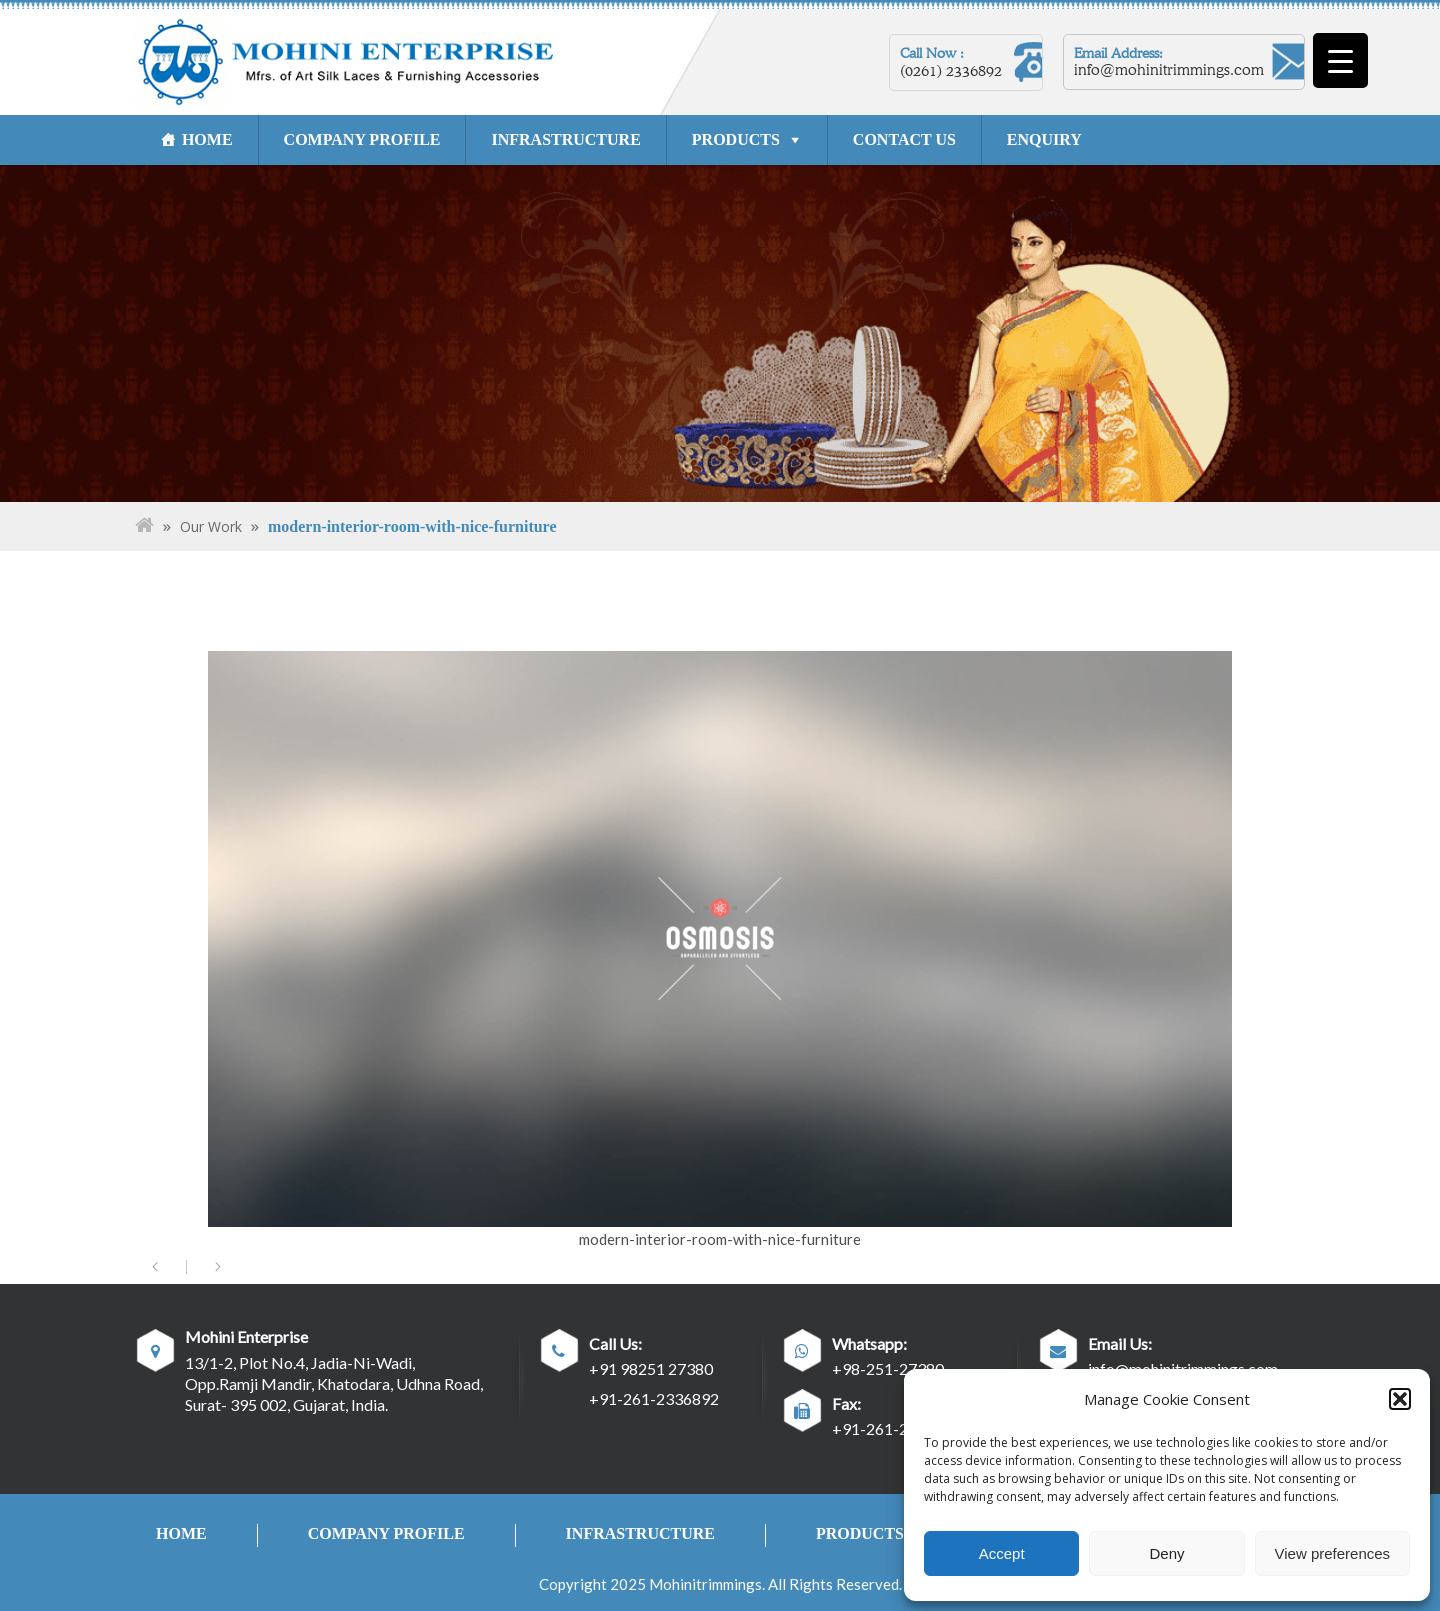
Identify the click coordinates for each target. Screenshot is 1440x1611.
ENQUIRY (1044, 139)
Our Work (211, 526)
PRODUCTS (736, 139)
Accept (1002, 1553)
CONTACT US (904, 139)
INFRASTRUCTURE (566, 139)
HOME (207, 139)
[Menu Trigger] (1340, 60)
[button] (1400, 1399)
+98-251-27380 (888, 1368)
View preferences (1333, 1553)
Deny (1166, 1553)
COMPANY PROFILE (362, 139)
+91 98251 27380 (651, 1368)
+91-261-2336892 (654, 1398)
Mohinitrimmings (705, 1584)
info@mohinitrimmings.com (1169, 70)
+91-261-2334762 (897, 1428)
